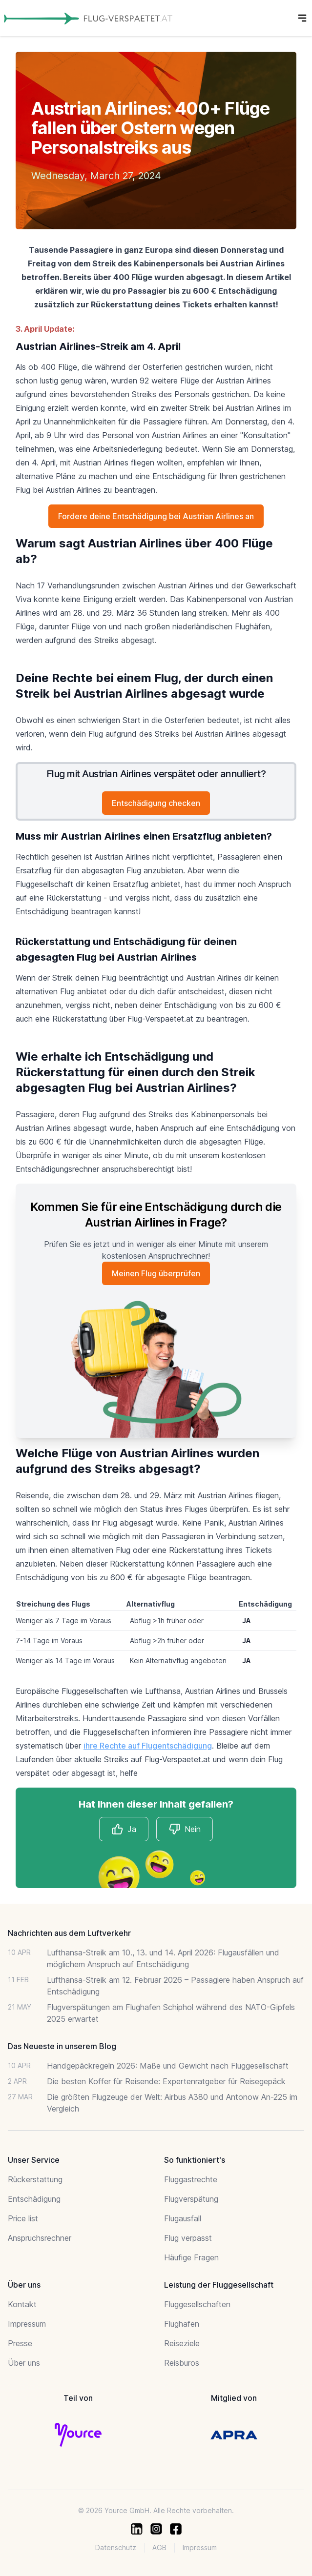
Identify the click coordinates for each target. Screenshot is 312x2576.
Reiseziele (182, 2343)
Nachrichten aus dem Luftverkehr (69, 1933)
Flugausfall (182, 2218)
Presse (20, 2343)
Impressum (27, 2324)
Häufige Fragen (191, 2257)
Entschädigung (34, 2199)
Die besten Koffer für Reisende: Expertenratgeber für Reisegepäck (166, 2081)
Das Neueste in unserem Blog (62, 2046)
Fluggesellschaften (197, 2304)
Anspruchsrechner (39, 2238)
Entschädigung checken (156, 803)
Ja (123, 1829)
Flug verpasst (188, 2238)
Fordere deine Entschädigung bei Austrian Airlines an (156, 516)
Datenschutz (115, 2547)
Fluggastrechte (190, 2179)
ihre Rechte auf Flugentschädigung (147, 1746)
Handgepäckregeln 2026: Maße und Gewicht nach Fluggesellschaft (168, 2066)
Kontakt (22, 2304)
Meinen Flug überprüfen (156, 1273)
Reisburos (181, 2363)
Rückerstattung (35, 2179)
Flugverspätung (191, 2199)
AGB (159, 2547)
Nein (184, 1829)
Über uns (24, 2363)
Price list (23, 2218)
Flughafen (181, 2324)
